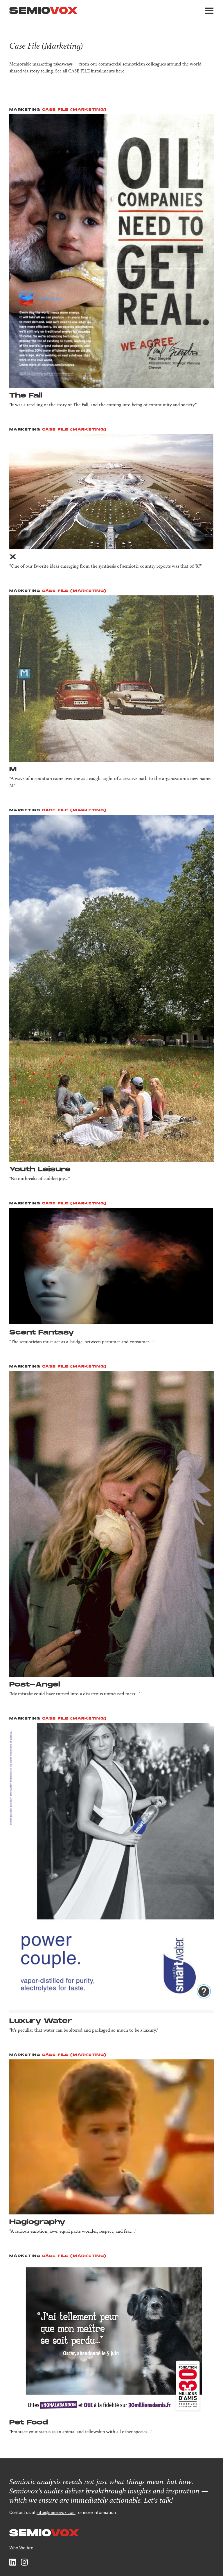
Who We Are (21, 2548)
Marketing (24, 109)
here (120, 71)
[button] (209, 10)
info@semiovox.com (56, 2512)
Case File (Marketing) (74, 109)
